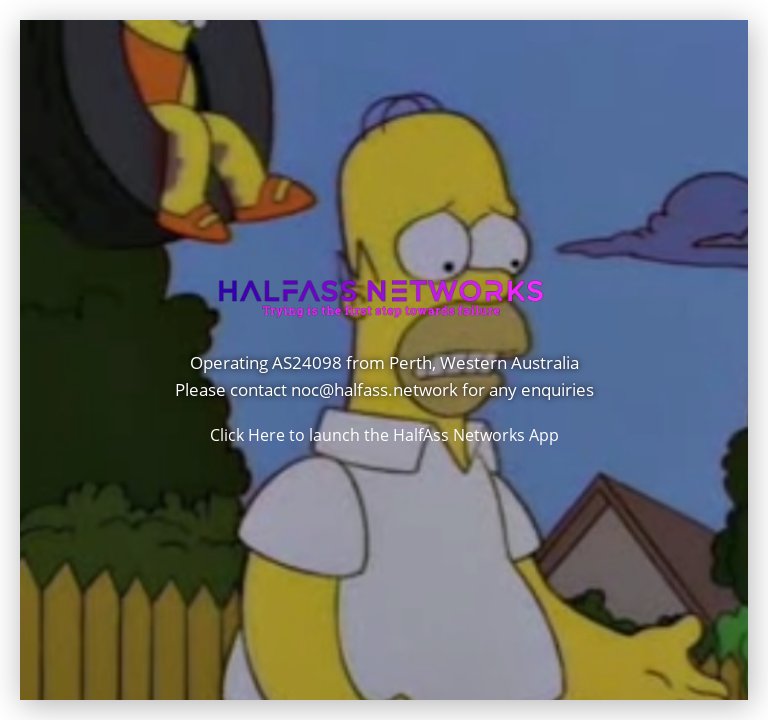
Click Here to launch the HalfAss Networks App (384, 435)
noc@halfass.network (374, 390)
